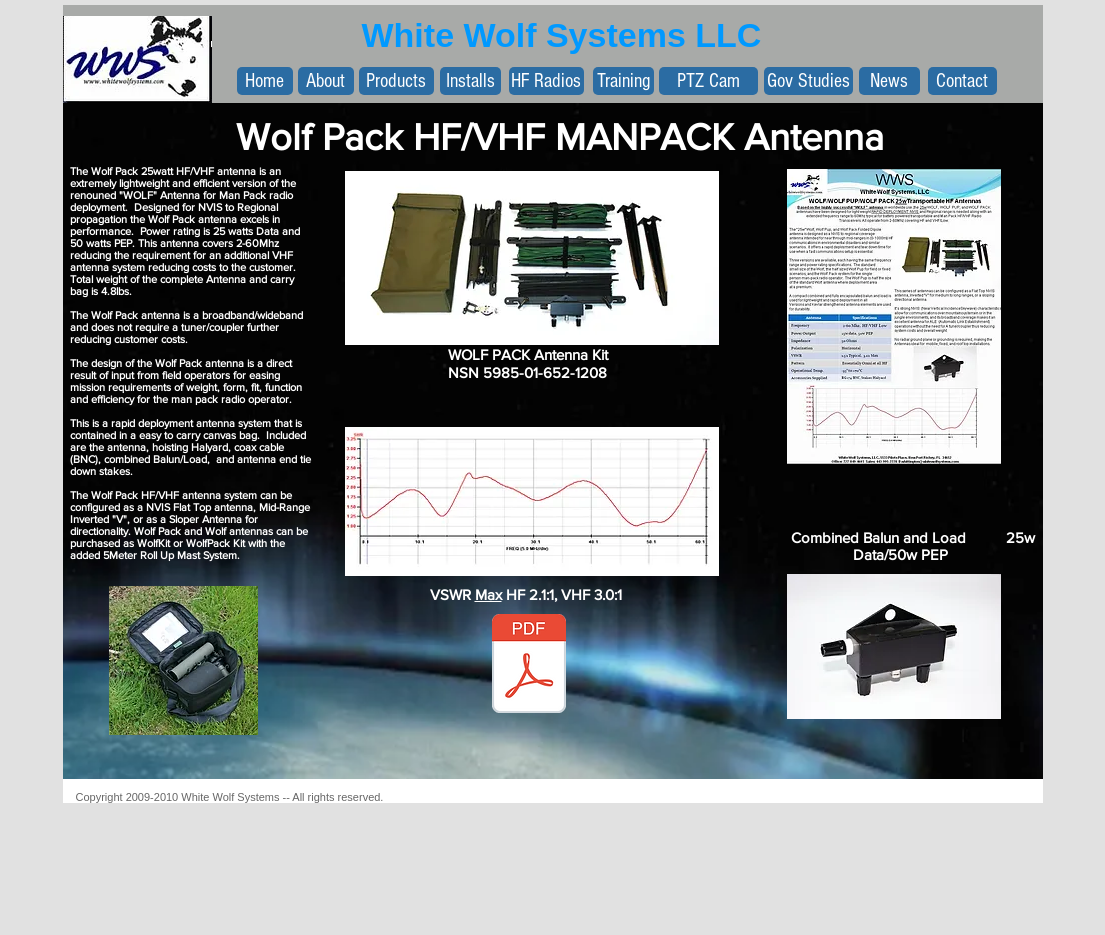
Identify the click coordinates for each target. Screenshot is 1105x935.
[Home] (265, 81)
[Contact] (962, 81)
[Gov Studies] (808, 81)
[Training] (623, 81)
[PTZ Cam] (708, 81)
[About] (326, 81)
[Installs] (470, 81)
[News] (889, 81)
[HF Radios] (546, 81)
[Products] (396, 81)
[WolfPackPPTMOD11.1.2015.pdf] (529, 666)
